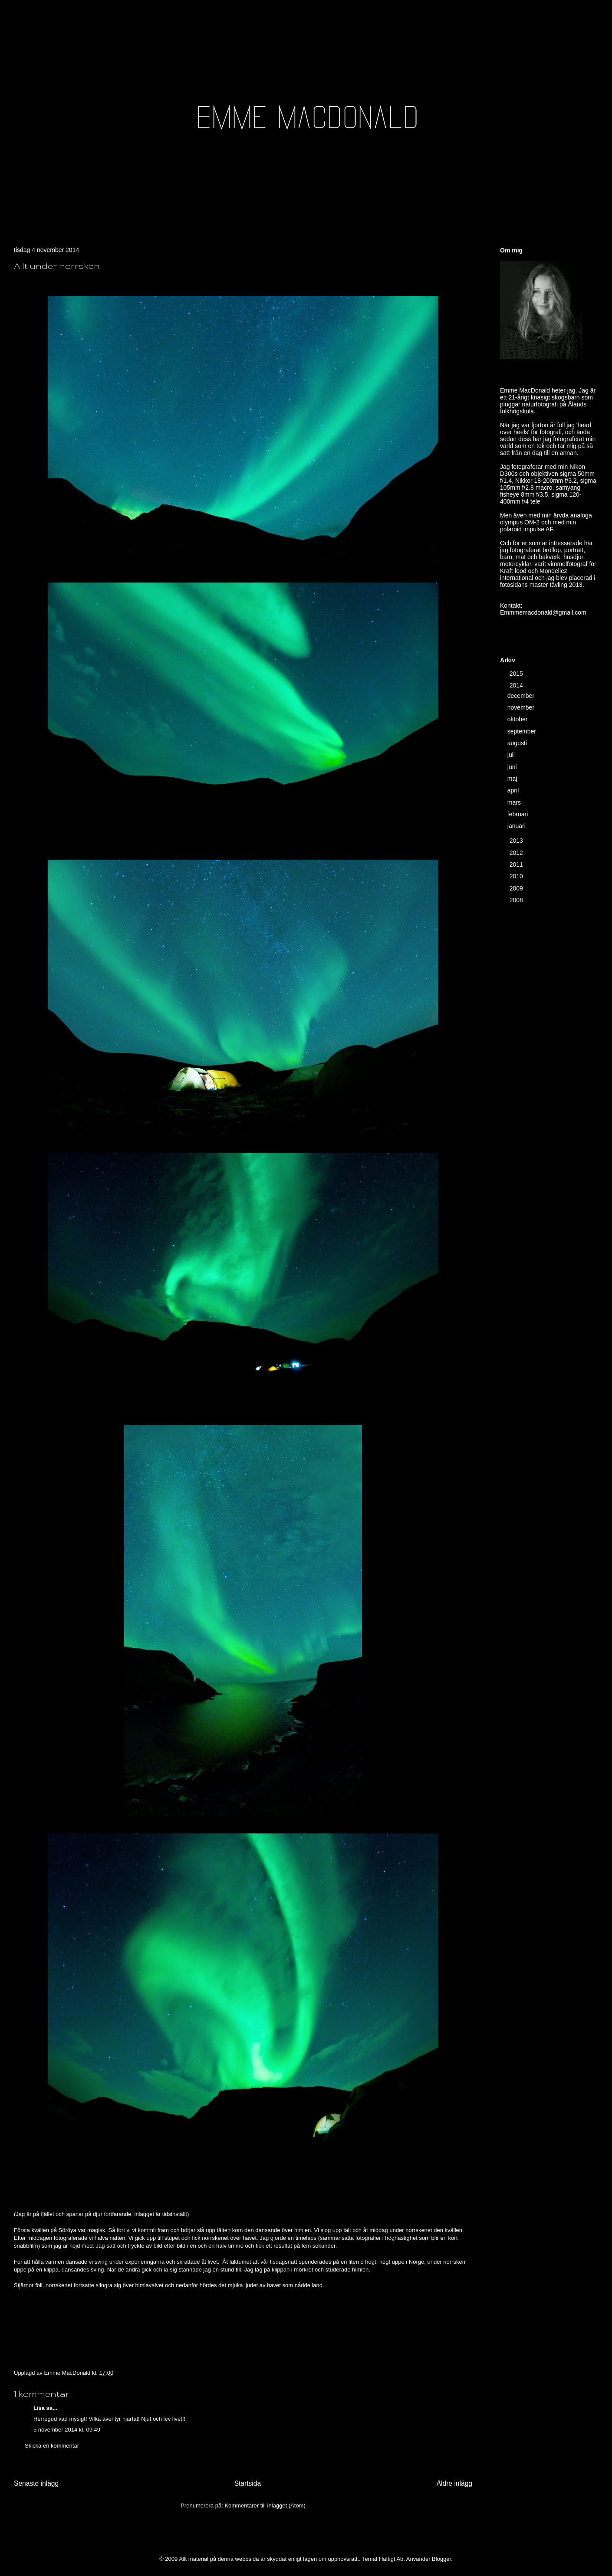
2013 (517, 840)
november (521, 707)
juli (512, 754)
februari (518, 814)
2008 (517, 900)
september (522, 731)
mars (515, 802)
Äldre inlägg (454, 2483)
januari (517, 825)
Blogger (441, 2559)
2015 (517, 673)
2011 (517, 864)
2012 (517, 852)
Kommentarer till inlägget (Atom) (264, 2505)
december (521, 695)
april (513, 790)
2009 (517, 888)
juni (513, 766)
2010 (517, 876)
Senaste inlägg (36, 2483)
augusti (518, 743)
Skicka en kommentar (52, 2445)
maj (513, 778)
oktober (518, 719)
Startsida (247, 2483)
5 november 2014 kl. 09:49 (66, 2429)
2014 (517, 685)
